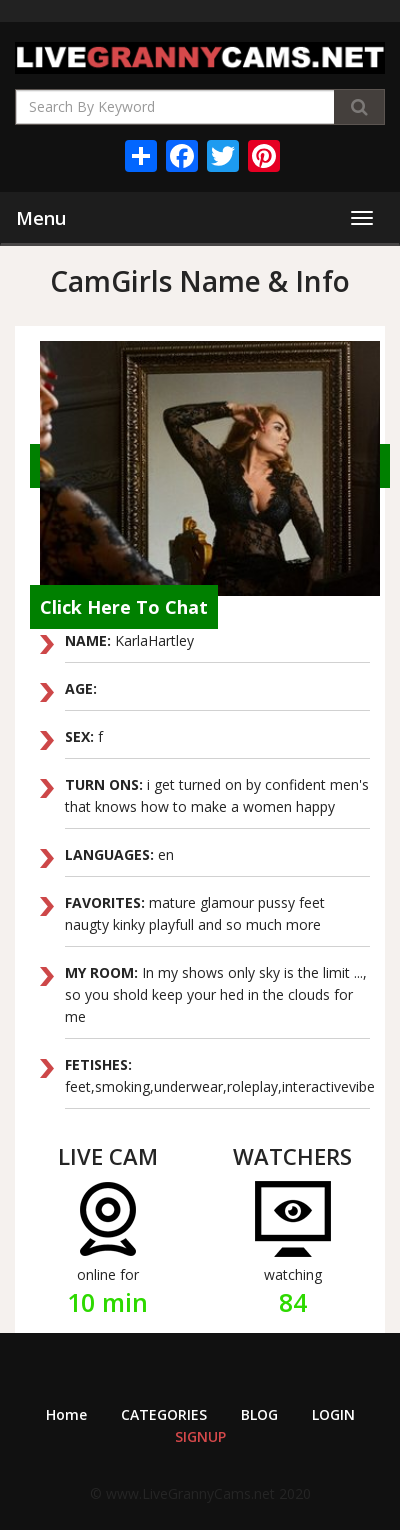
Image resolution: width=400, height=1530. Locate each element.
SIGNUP (200, 1436)
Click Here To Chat (124, 607)
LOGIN (333, 1414)
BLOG (259, 1414)
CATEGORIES (164, 1414)
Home (66, 1414)
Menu (41, 218)
